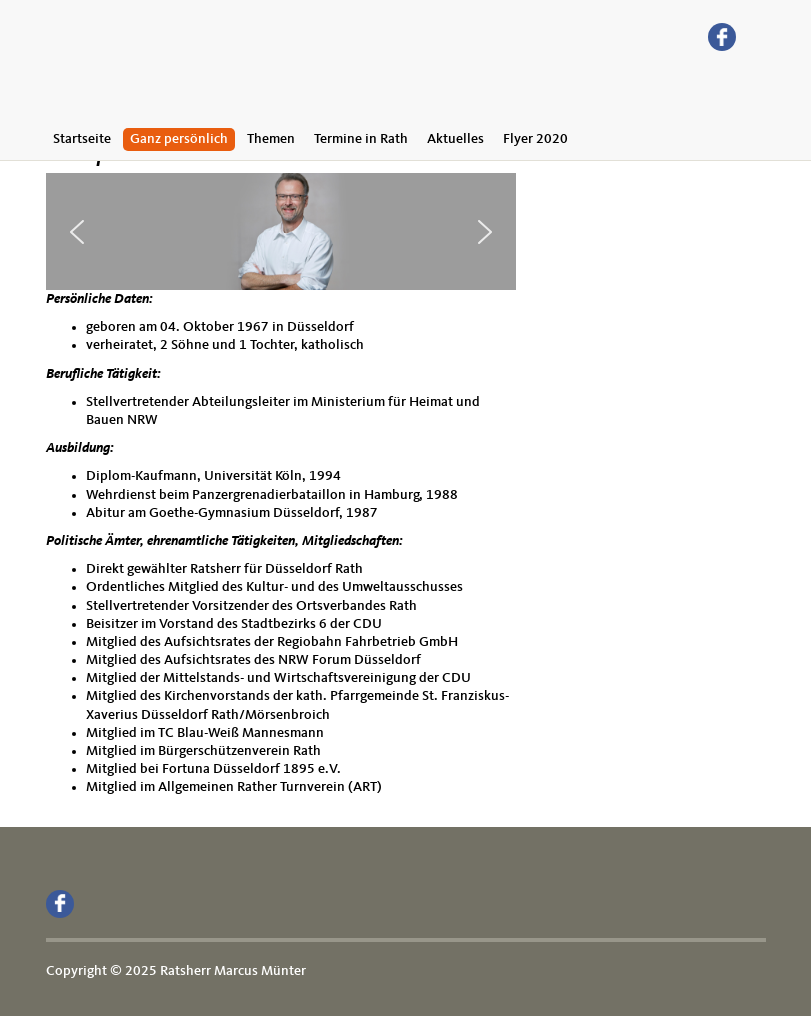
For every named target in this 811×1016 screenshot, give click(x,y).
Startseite (82, 139)
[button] (77, 232)
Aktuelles (455, 139)
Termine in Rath (361, 139)
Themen (271, 139)
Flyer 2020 (535, 139)
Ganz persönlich (179, 139)
